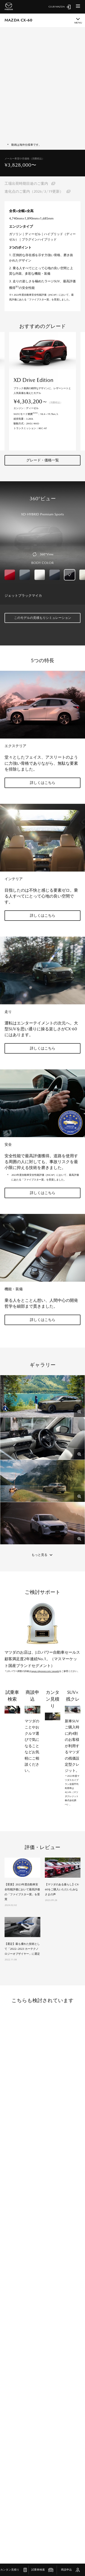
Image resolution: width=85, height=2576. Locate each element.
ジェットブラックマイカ (69, 575)
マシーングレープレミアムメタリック (24, 575)
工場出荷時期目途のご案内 (26, 183)
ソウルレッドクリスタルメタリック (10, 575)
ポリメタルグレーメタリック (54, 575)
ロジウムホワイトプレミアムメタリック (39, 575)
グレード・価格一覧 (42, 460)
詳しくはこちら (42, 783)
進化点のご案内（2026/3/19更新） (34, 191)
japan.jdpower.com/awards (45, 1671)
